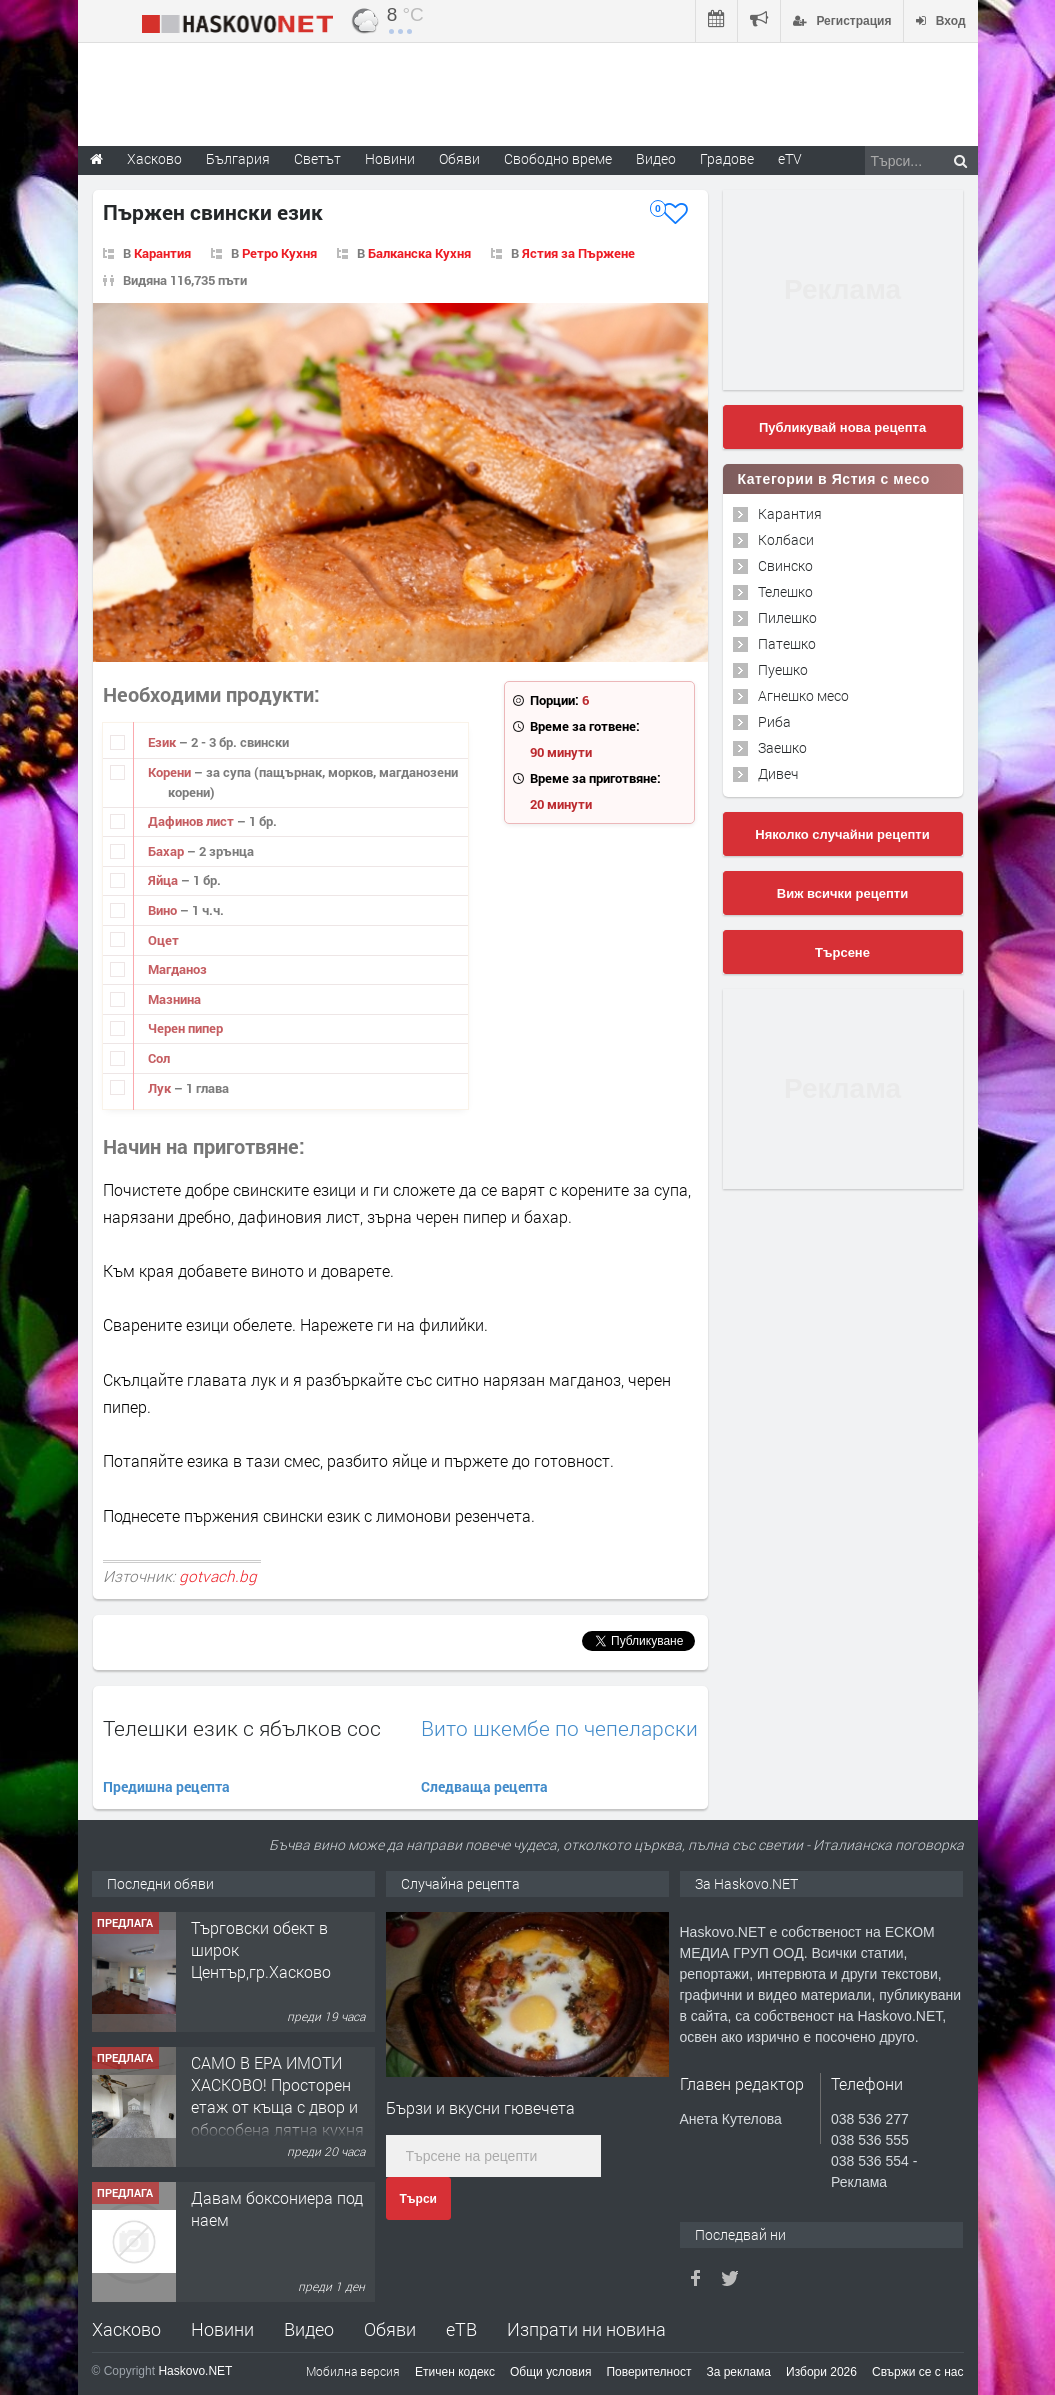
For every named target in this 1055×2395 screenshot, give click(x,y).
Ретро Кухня (279, 253)
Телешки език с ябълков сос (242, 1728)
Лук (161, 1088)
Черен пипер (185, 1028)
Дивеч (778, 773)
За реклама (738, 2372)
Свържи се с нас (918, 2372)
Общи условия (550, 2372)
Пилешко (787, 617)
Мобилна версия (353, 2371)
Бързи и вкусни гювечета (480, 2107)
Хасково (126, 2329)
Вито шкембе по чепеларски (559, 1728)
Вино (164, 910)
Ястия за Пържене (578, 253)
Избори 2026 (821, 2372)
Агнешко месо (803, 695)
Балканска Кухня (419, 253)
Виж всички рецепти (842, 893)
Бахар (167, 851)
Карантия (162, 253)
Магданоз (177, 969)
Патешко (787, 643)
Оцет (163, 940)
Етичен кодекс (455, 2372)
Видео (309, 2329)
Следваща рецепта (484, 1786)
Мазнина (174, 999)
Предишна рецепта (166, 1786)
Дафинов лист (192, 821)
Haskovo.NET (195, 2371)
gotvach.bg (218, 1576)
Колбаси (786, 539)
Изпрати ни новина (586, 2329)
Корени (171, 772)
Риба (774, 721)
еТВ (461, 2329)
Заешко (782, 747)
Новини (390, 158)
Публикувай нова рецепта (842, 427)
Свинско (785, 565)
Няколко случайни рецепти (842, 834)
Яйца (164, 880)
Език (163, 742)
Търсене (842, 952)
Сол (159, 1058)
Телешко (785, 591)
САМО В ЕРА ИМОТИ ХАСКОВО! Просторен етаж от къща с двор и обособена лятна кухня (277, 2096)
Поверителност (648, 2372)
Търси (418, 2199)
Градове (727, 158)
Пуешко (783, 669)
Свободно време (558, 158)
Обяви (390, 2329)
